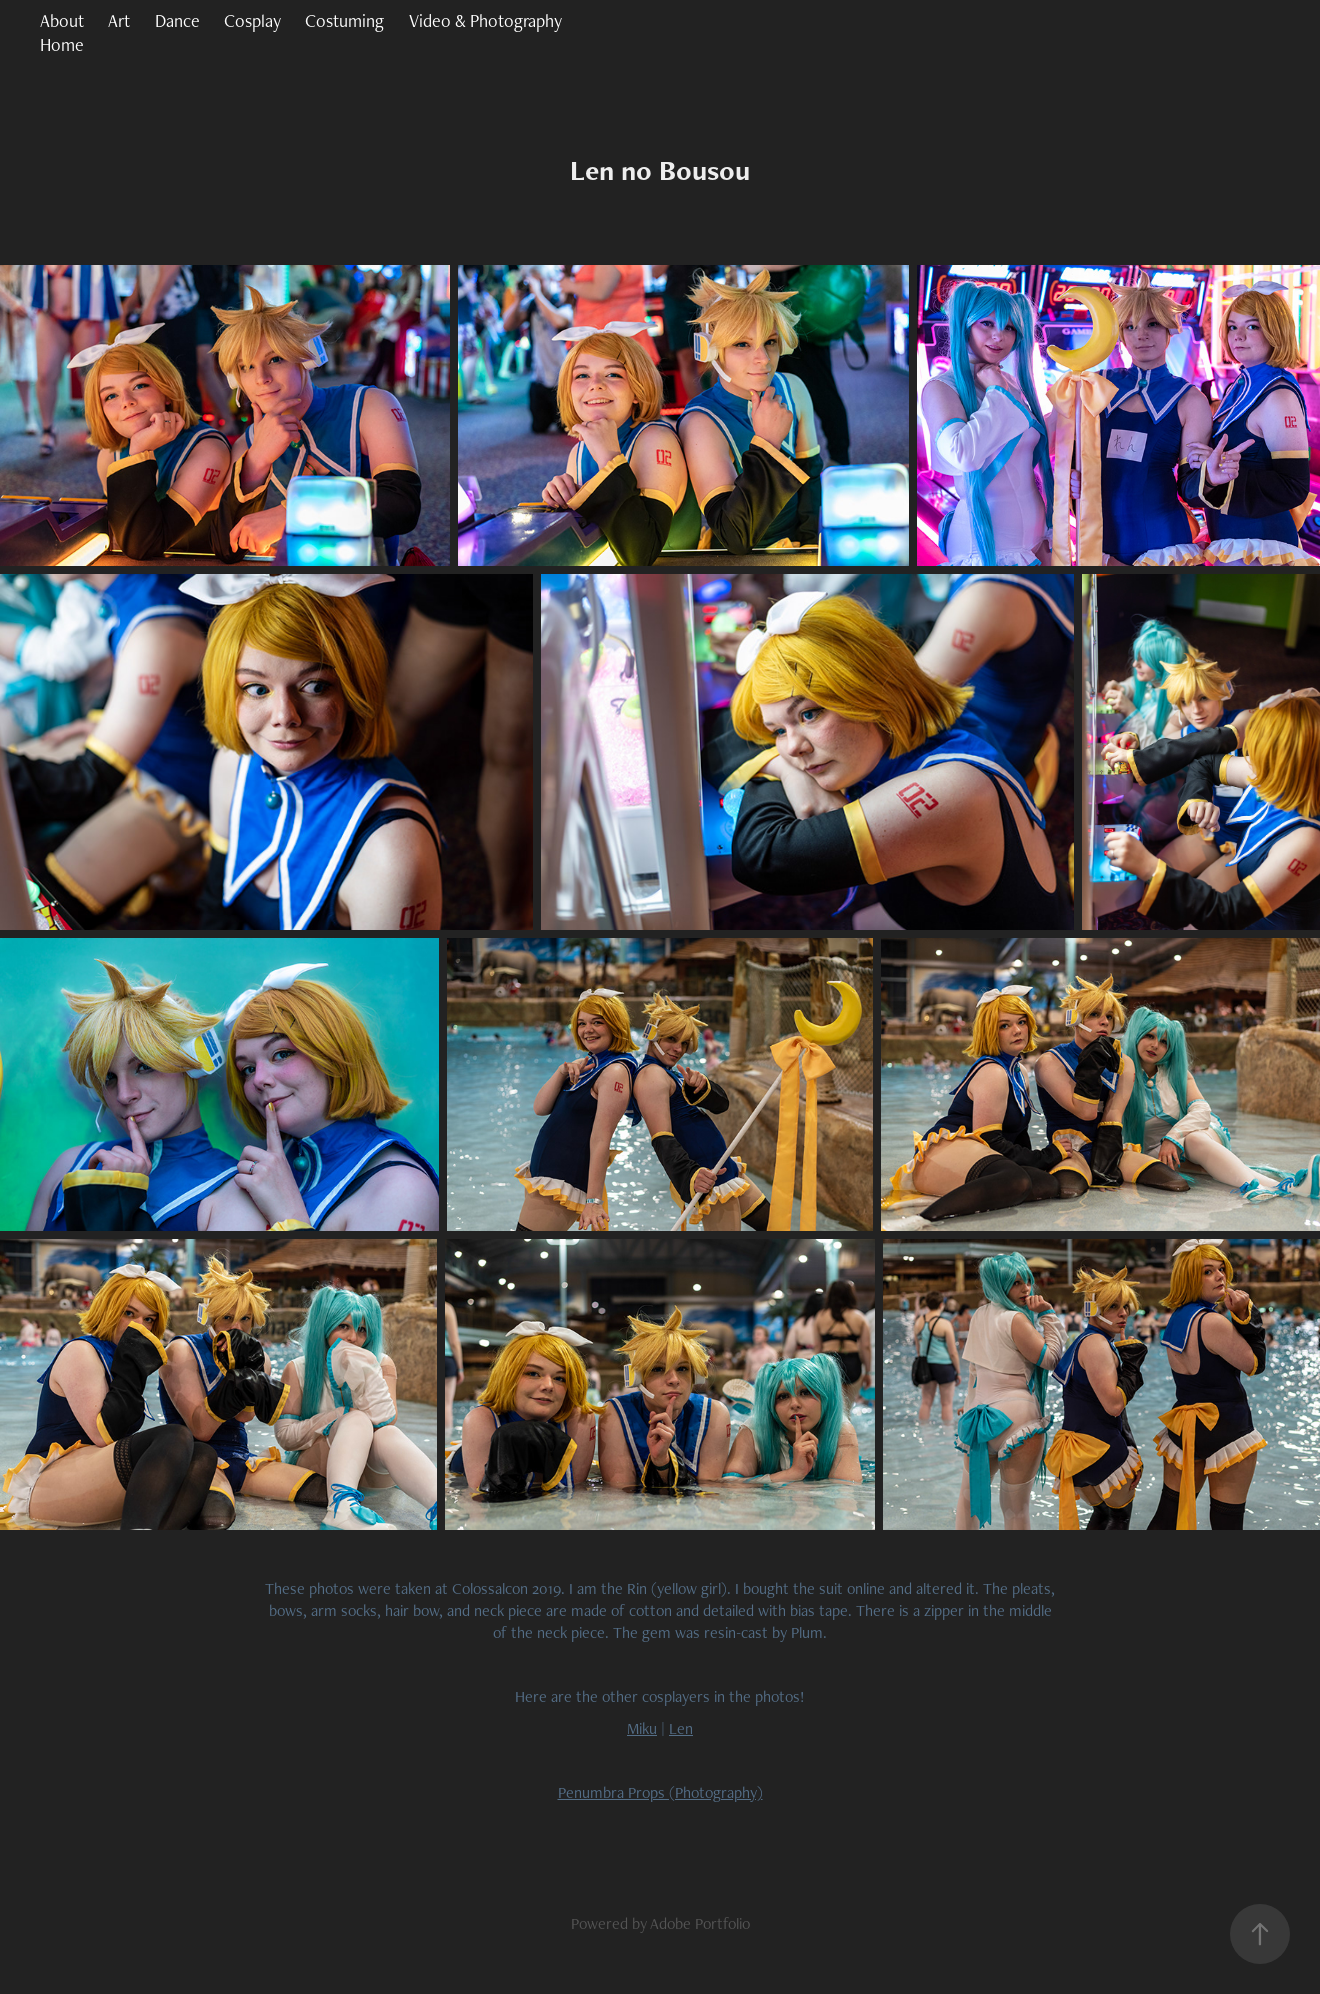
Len (681, 1728)
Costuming (344, 20)
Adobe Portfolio (700, 1923)
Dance (177, 20)
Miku (642, 1728)
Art (119, 20)
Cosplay (252, 20)
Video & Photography (485, 20)
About (62, 20)
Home (62, 44)
